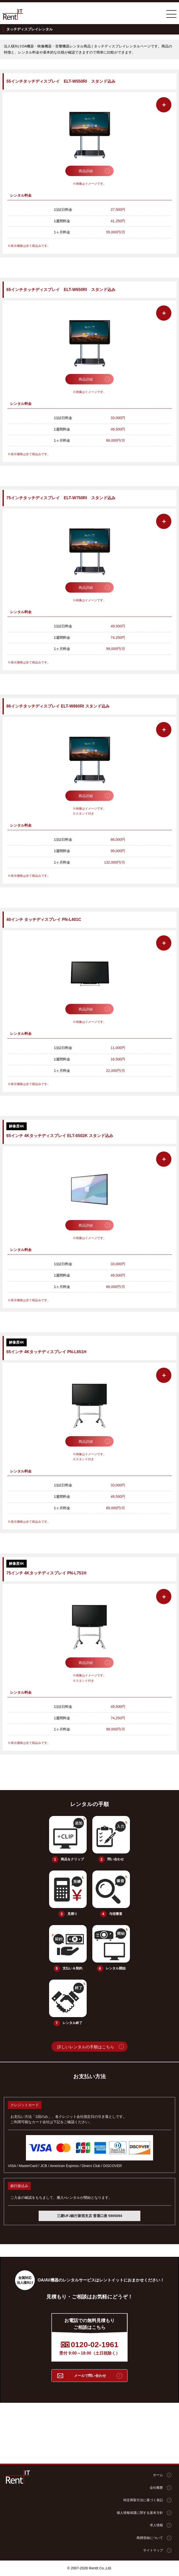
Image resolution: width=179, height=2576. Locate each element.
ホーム (162, 2475)
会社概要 (160, 2487)
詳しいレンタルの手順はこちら (85, 2047)
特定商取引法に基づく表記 (147, 2500)
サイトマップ (157, 2550)
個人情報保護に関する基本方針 (144, 2513)
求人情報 (160, 2525)
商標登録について (154, 2538)
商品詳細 (86, 171)
